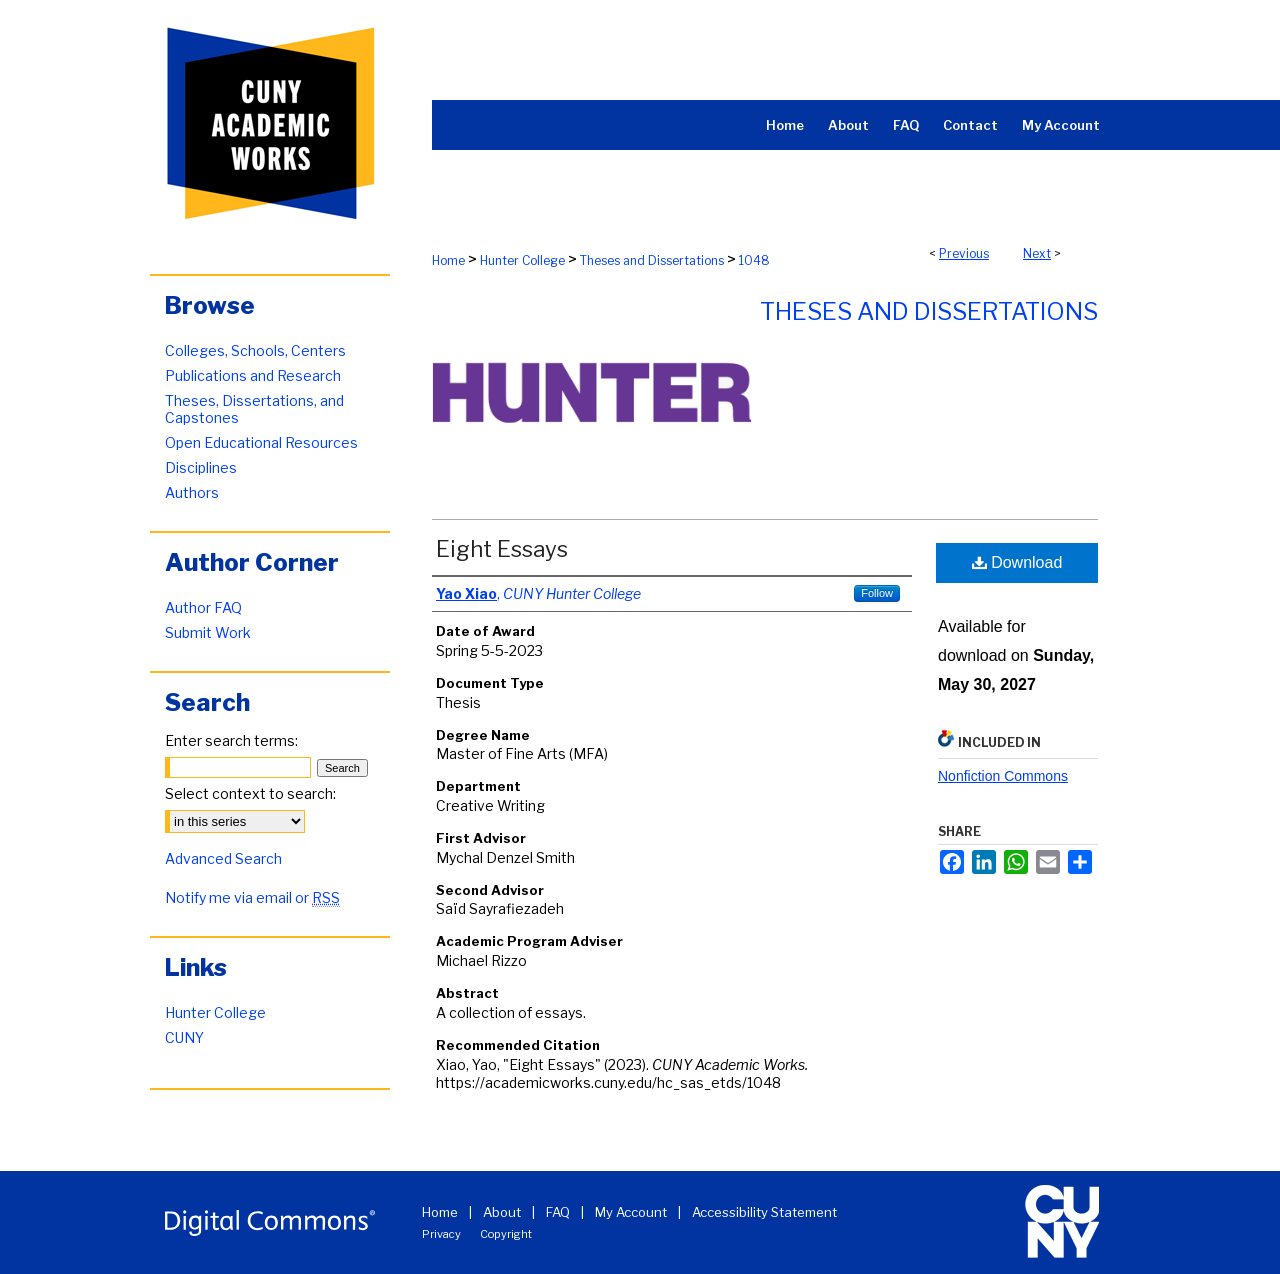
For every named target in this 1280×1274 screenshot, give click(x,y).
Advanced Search (223, 858)
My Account (631, 1212)
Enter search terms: (231, 740)
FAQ (558, 1212)
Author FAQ (203, 607)
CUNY (184, 1037)
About (502, 1212)
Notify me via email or (252, 897)
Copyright (506, 1234)
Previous (964, 253)
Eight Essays (502, 549)
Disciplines (201, 467)
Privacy (441, 1234)
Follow (877, 593)
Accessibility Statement (764, 1212)
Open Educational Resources (261, 442)
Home (448, 260)
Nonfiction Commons (1003, 776)
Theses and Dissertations (652, 260)
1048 (754, 260)
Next (1037, 253)
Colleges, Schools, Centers (255, 350)
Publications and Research (253, 375)
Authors (192, 492)
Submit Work (208, 632)
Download (1017, 562)
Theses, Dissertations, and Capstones (254, 409)
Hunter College (522, 260)
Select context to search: (250, 793)
